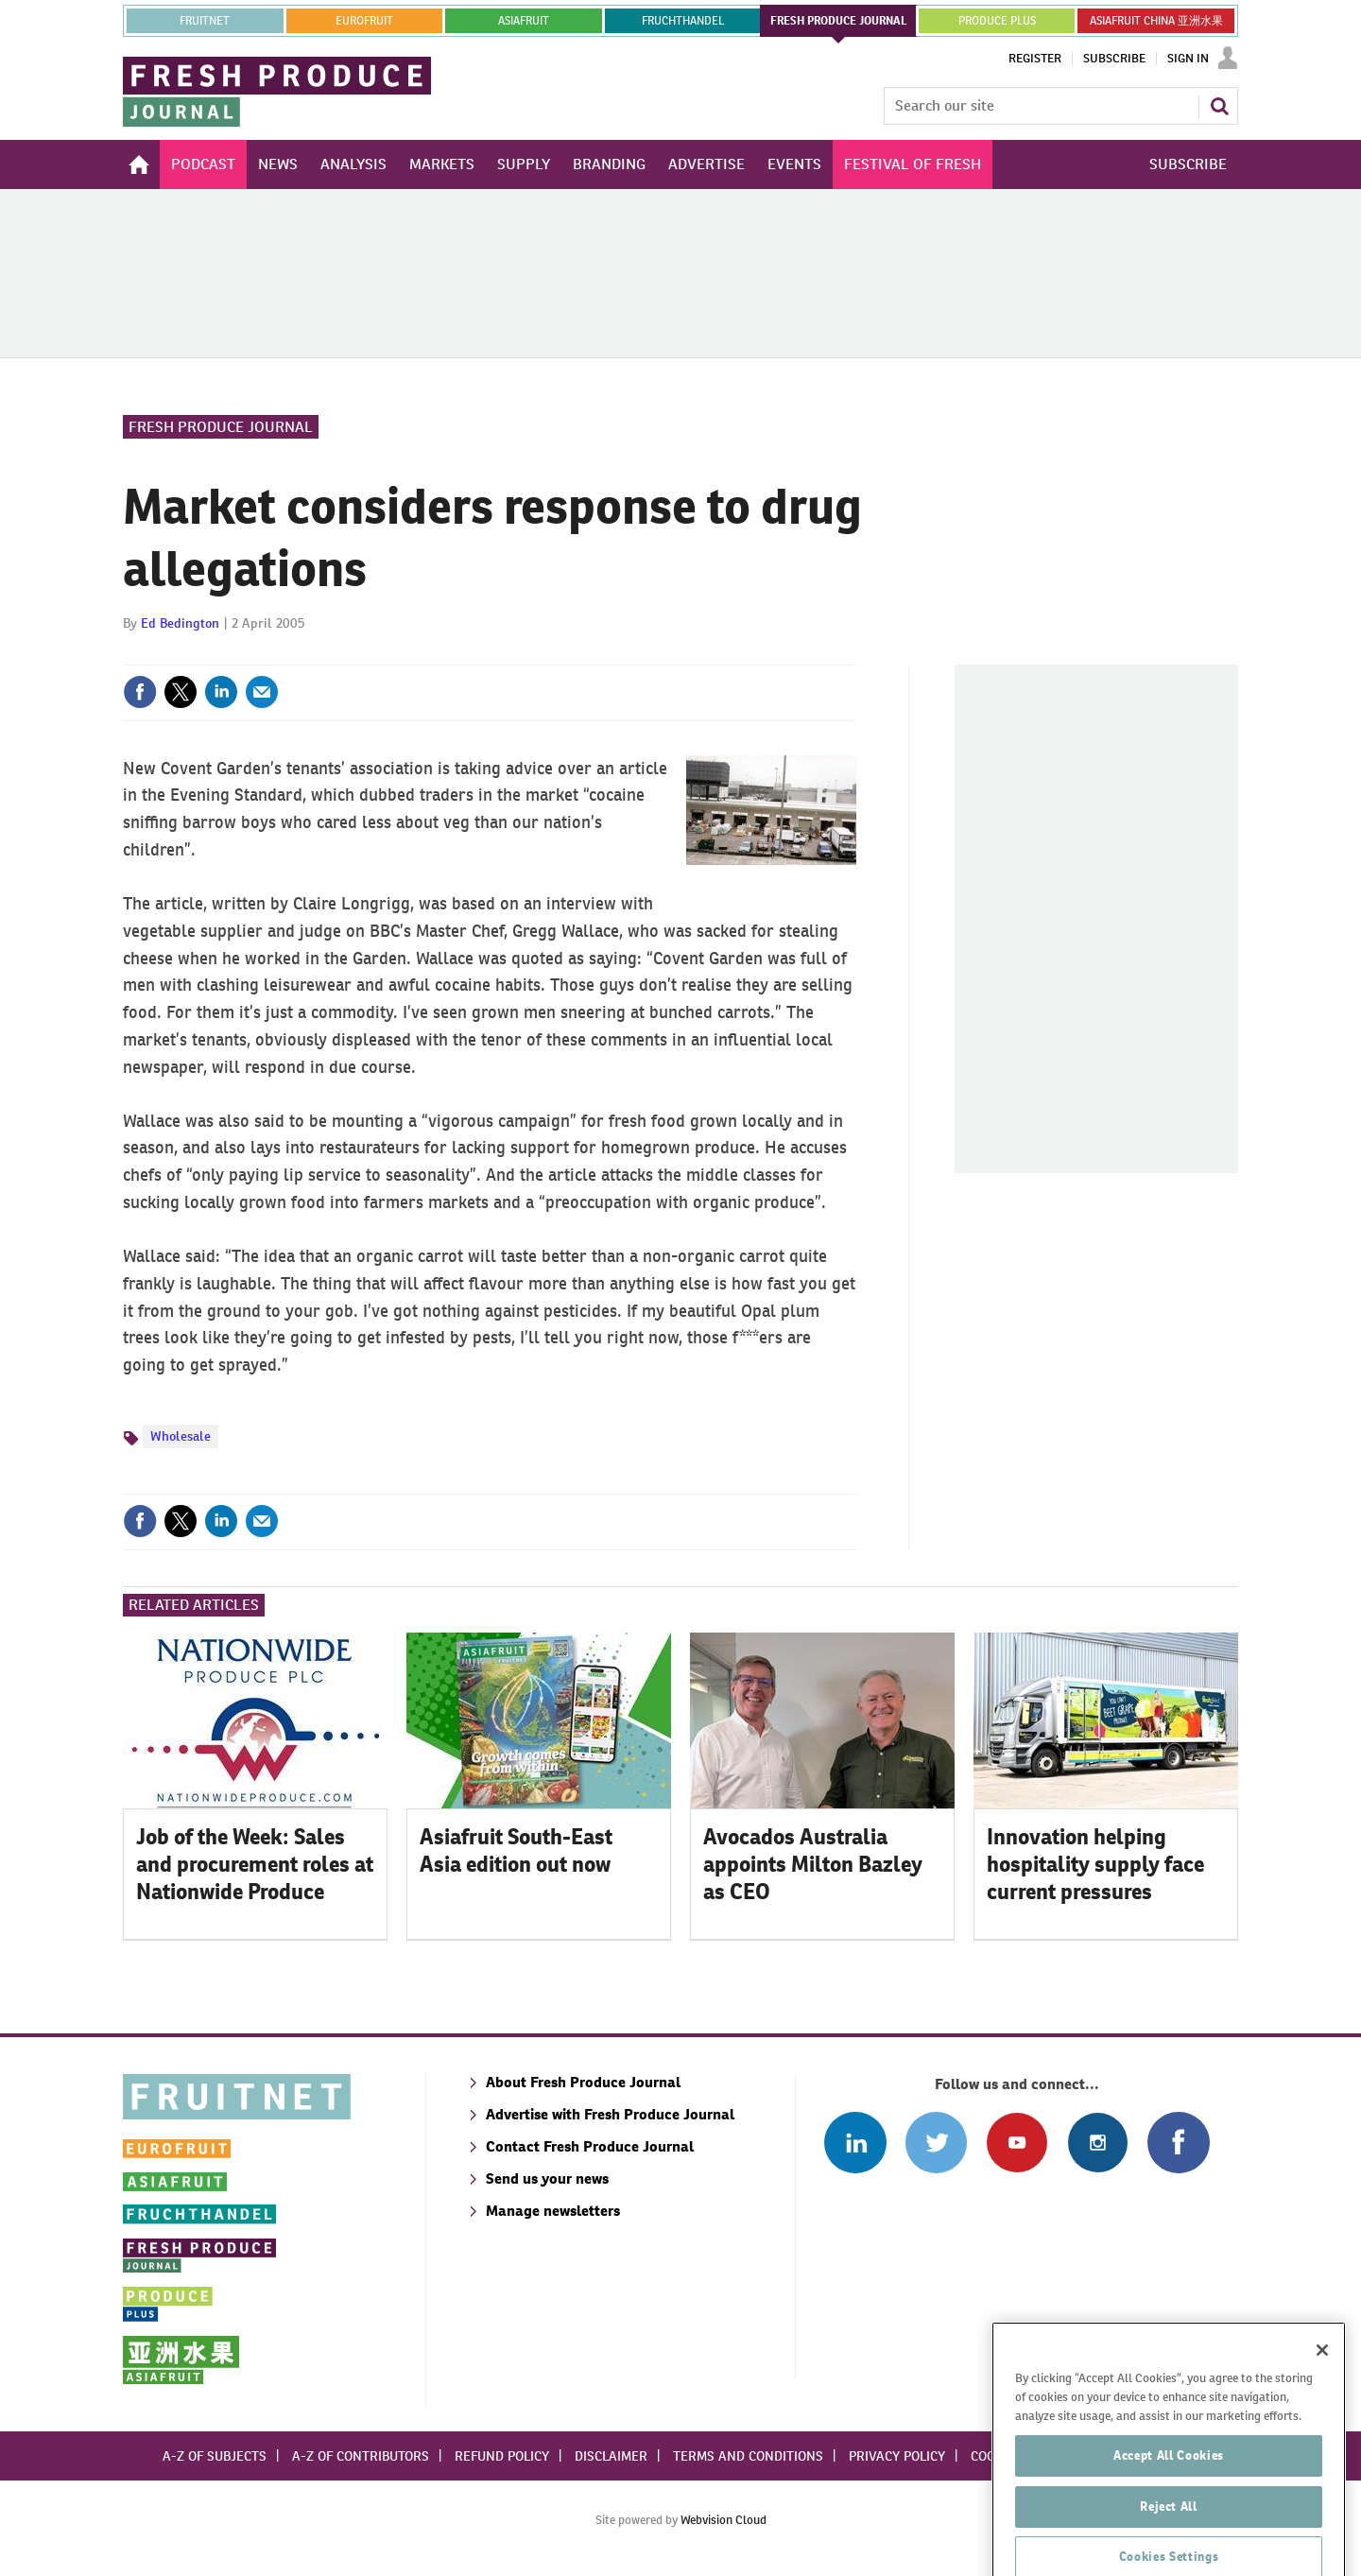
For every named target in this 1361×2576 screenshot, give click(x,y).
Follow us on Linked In (855, 2142)
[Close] (1322, 2390)
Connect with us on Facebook (1178, 2142)
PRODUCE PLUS (997, 20)
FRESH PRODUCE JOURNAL (838, 20)
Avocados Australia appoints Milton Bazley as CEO (812, 1864)
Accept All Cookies (1168, 2494)
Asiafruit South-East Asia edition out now (516, 1850)
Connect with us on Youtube (1016, 2142)
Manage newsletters (553, 2211)
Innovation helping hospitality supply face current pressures (1095, 1864)
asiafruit (523, 20)
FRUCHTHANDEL (683, 20)
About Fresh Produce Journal (583, 2082)
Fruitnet (205, 20)
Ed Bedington (180, 622)
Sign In (1188, 58)
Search (1219, 106)
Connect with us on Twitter (936, 2142)
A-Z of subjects (215, 2455)
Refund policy (502, 2455)
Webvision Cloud (723, 2520)
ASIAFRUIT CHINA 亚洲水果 (1156, 20)
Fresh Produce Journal (221, 427)
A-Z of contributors (360, 2455)
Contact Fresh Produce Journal (590, 2146)
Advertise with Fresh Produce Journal (610, 2114)
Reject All (1168, 2545)
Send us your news (547, 2178)
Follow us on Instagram (1097, 2142)
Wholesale (180, 1435)
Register (1034, 58)
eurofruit (364, 20)
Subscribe (1114, 58)
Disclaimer (611, 2455)
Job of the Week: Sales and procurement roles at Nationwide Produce (254, 1864)
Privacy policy (897, 2455)
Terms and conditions (748, 2455)
